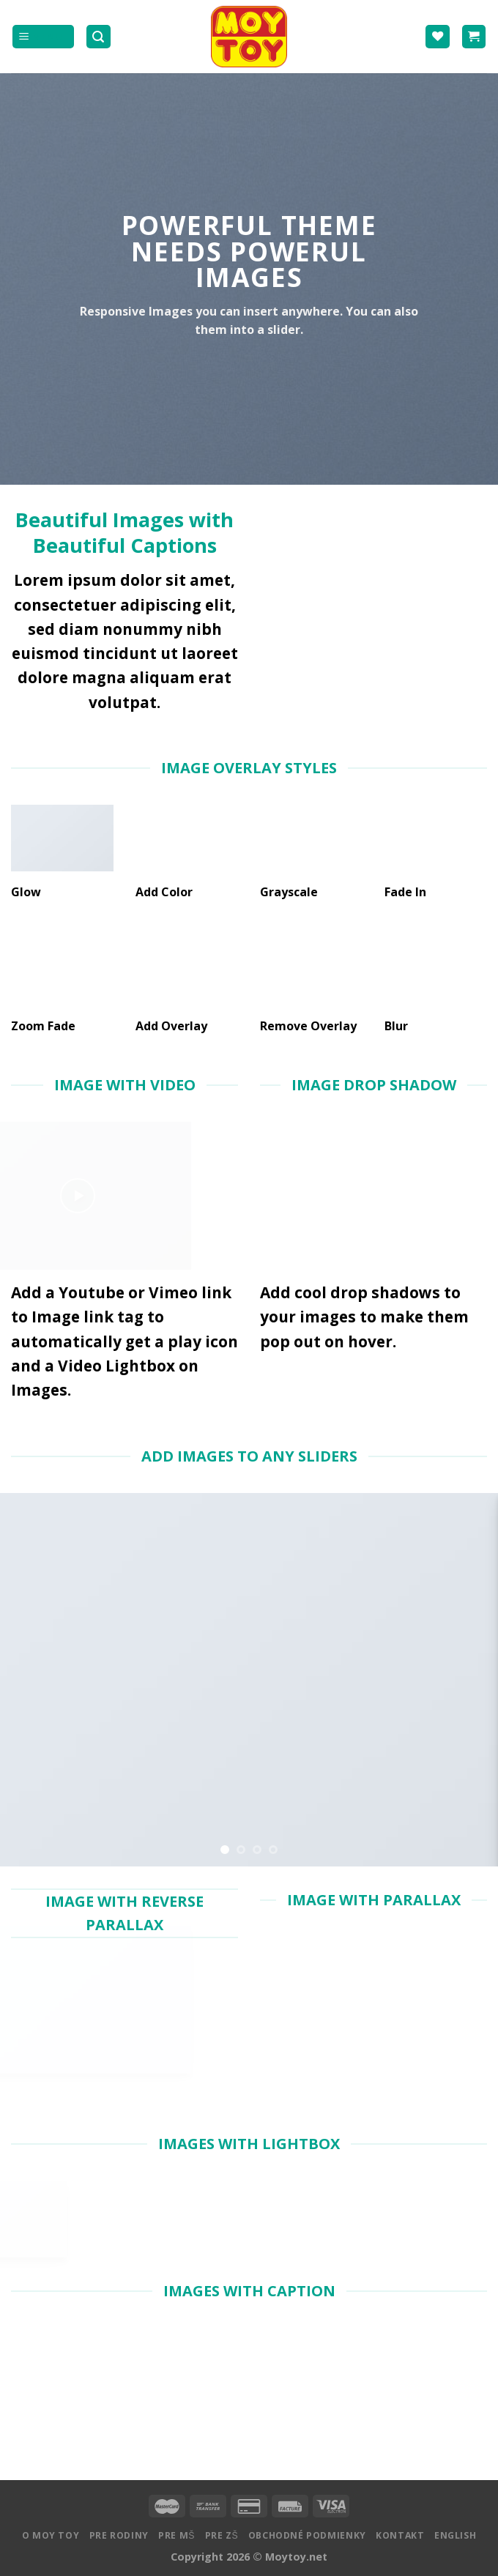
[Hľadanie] (98, 37)
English (455, 2535)
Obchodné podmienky (307, 2535)
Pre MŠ (176, 2535)
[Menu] (43, 37)
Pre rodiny (119, 2535)
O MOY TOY (51, 2535)
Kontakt (400, 2535)
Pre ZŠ (222, 2535)
